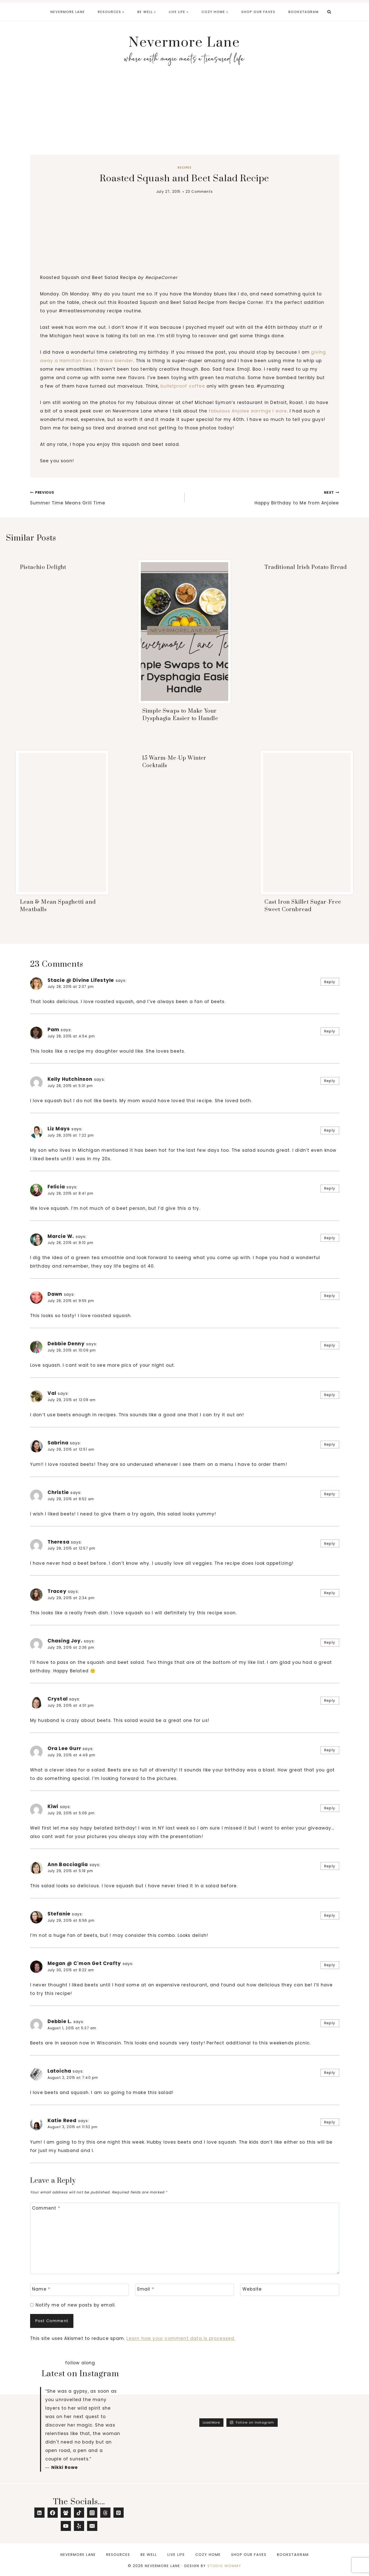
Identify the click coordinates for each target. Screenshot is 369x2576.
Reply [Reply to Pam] (329, 1031)
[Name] (79, 2290)
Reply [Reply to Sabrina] (329, 1444)
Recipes (184, 168)
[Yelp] (79, 2526)
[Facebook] (53, 2513)
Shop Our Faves (258, 11)
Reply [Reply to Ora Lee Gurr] (329, 1750)
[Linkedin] (39, 2513)
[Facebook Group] (66, 2513)
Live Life (176, 2554)
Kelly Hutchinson (70, 1079)
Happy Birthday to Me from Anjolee (264, 497)
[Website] (289, 2290)
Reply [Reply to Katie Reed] (329, 2122)
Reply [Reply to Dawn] (329, 1295)
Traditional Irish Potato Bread (305, 567)
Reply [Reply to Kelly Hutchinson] (329, 1080)
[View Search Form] (329, 12)
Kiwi (53, 1806)
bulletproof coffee (183, 386)
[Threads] (105, 2513)
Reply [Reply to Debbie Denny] (329, 1345)
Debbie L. (60, 2021)
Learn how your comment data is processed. (180, 2338)
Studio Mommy (224, 2565)
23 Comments (199, 191)
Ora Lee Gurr (64, 1748)
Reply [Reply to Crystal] (329, 1700)
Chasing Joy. (65, 1640)
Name (41, 2289)
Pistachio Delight (43, 567)
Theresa (58, 1542)
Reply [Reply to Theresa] (329, 1543)
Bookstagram (303, 11)
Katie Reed (62, 2120)
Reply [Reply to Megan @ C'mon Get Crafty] (329, 1965)
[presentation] (184, 632)
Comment (46, 2208)
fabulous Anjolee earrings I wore (248, 411)
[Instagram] (92, 2513)
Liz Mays (59, 1128)
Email (145, 2289)
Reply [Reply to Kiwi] (329, 1808)
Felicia (56, 1186)
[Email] (184, 2290)
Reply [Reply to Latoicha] (329, 2072)
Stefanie (59, 1913)
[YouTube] (66, 2526)
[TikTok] (79, 2513)
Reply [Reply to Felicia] (329, 1188)
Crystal (58, 1698)
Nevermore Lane (68, 11)
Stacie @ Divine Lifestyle (81, 980)
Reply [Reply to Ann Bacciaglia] (329, 1866)
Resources (118, 2554)
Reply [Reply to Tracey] (329, 1592)
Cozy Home (208, 2554)
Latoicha (59, 2071)
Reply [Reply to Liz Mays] (329, 1130)
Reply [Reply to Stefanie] (329, 1915)
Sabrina (58, 1442)
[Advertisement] (184, 113)
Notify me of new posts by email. (76, 2305)
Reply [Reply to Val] (329, 1394)
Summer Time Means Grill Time (105, 497)
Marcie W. (61, 1236)
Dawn (55, 1294)
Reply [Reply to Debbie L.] (329, 2023)
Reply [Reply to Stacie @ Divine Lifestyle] (329, 981)
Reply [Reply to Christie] (329, 1493)
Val (52, 1393)
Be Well (149, 2554)
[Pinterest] (118, 2513)
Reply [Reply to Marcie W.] (329, 1237)
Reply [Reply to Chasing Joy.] (329, 1642)
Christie (58, 1492)
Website (252, 2289)
